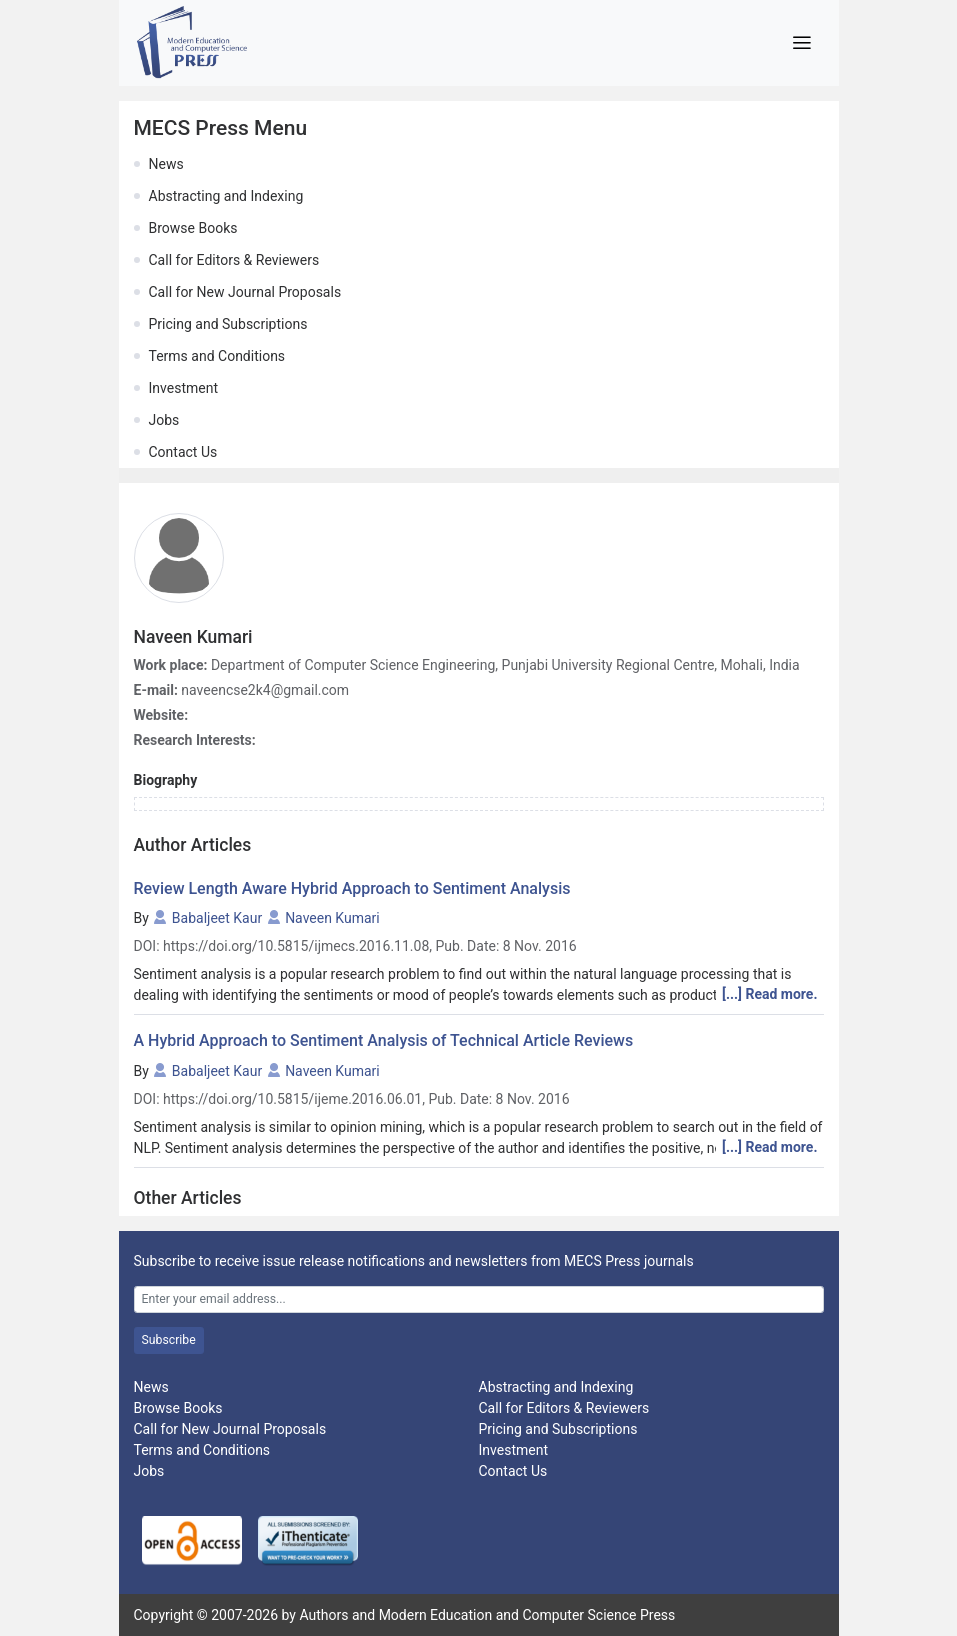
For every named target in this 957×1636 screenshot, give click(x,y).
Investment (183, 388)
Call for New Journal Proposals (245, 292)
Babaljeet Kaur (217, 918)
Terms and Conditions (217, 356)
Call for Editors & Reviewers (234, 260)
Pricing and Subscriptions (228, 324)
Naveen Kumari (332, 918)
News (166, 164)
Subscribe (169, 1340)
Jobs (164, 420)
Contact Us (183, 452)
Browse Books (193, 228)
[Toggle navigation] (802, 43)
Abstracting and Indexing (226, 196)
